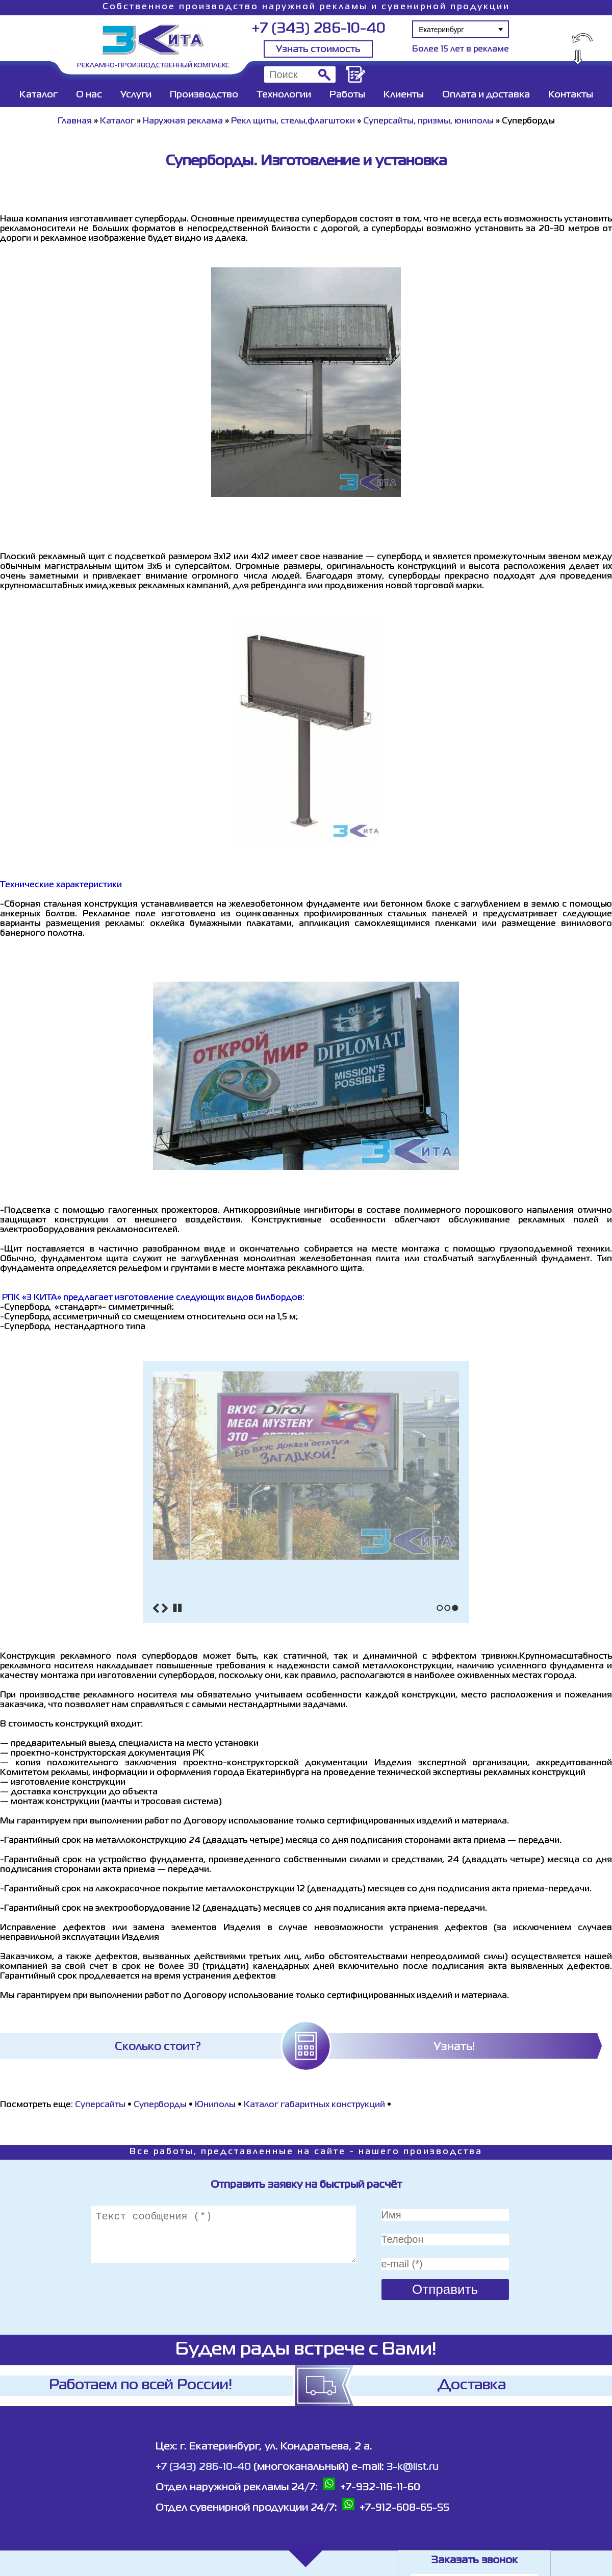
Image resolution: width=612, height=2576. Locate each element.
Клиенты (404, 95)
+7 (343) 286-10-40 (318, 28)
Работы (347, 95)
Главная (75, 121)
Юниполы (215, 2105)
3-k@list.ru (413, 2467)
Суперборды (160, 2105)
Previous (156, 1608)
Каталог (38, 95)
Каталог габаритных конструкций (314, 2105)
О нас (89, 95)
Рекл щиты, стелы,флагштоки (293, 121)
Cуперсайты (101, 2105)
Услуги (135, 95)
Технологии (284, 95)
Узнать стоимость (318, 49)
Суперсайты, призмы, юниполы (428, 121)
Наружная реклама (183, 121)
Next (165, 1608)
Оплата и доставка (486, 95)
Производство (204, 95)
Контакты (570, 95)
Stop (177, 1608)
